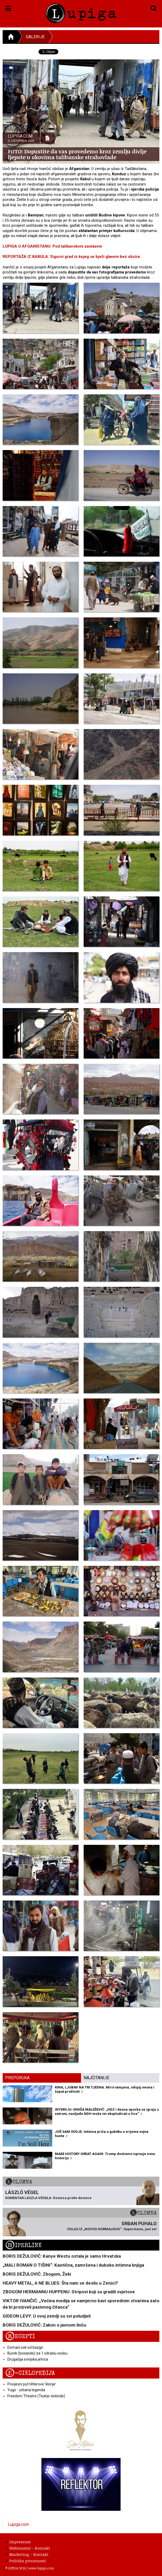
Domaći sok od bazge (25, 2347)
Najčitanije (96, 2077)
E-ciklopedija (30, 2373)
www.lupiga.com (41, 2568)
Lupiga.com (18, 2524)
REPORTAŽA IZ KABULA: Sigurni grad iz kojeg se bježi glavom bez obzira (71, 256)
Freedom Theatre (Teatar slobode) (36, 2396)
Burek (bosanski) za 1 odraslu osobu (37, 2353)
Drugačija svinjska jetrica (27, 2359)
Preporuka (17, 2077)
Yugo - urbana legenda (26, 2390)
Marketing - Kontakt (27, 2554)
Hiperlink (23, 2245)
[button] (8, 7)
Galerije (35, 36)
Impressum (18, 2541)
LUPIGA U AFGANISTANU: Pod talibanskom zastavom (52, 246)
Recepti (20, 2336)
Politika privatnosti (26, 2560)
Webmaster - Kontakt (28, 2548)
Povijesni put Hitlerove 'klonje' (31, 2384)
